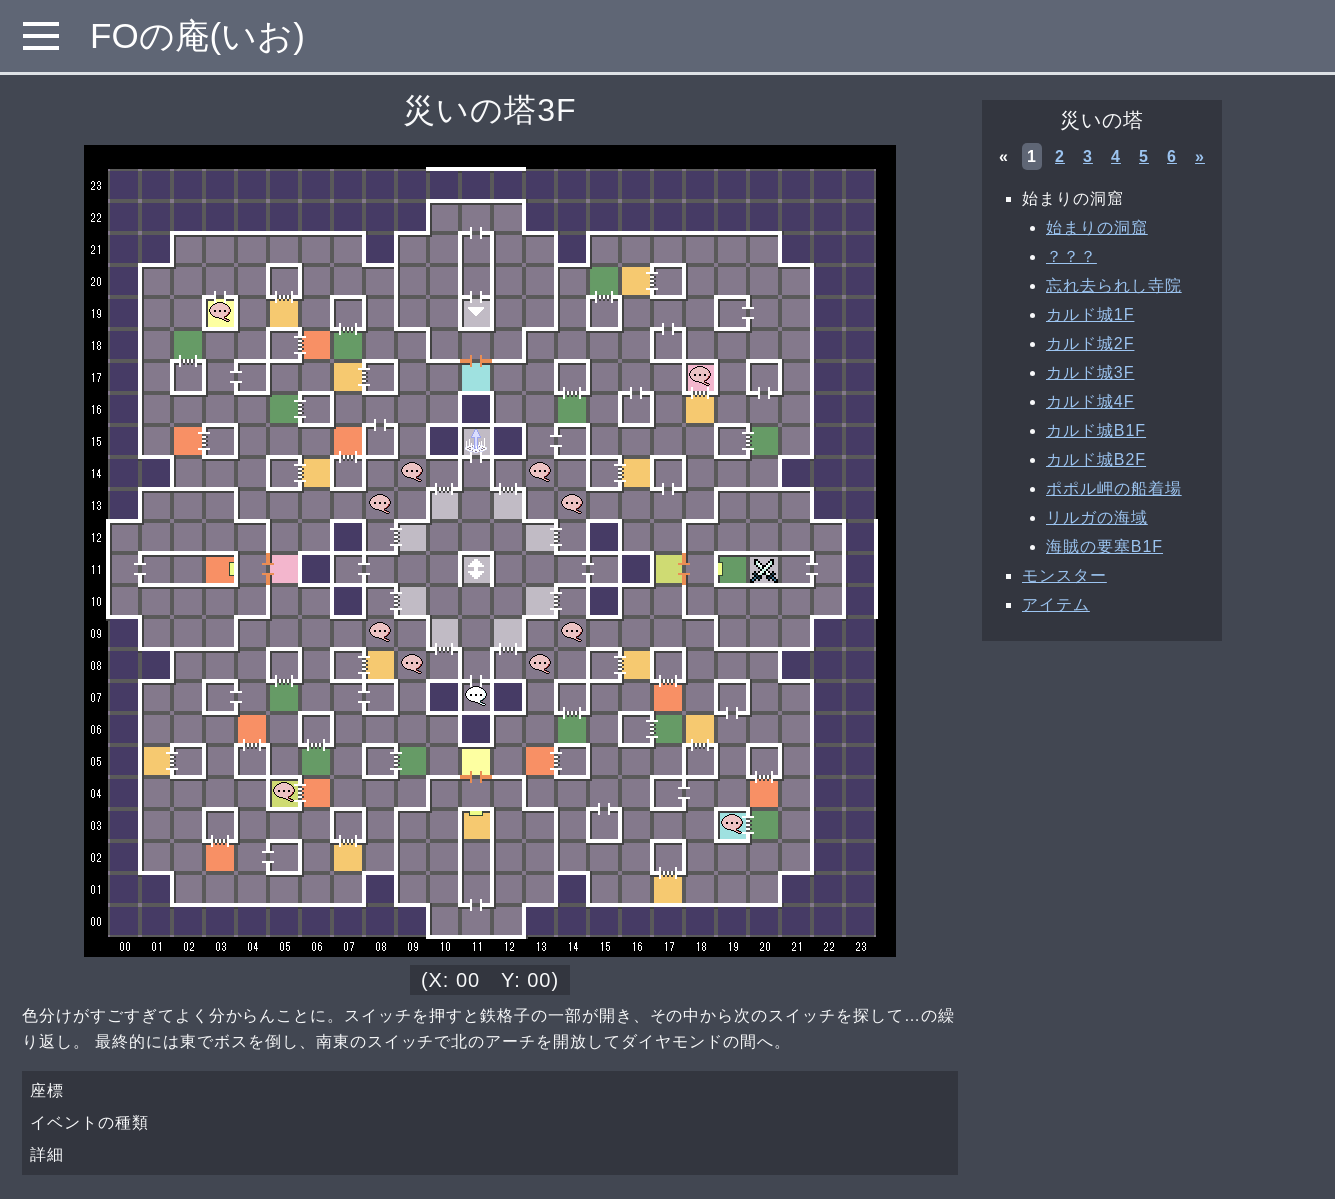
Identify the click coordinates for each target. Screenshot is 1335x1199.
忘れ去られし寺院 (1114, 285)
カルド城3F (1090, 372)
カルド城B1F (1096, 430)
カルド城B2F (1096, 459)
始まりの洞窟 (1097, 227)
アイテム (1056, 604)
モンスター (1064, 575)
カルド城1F (1090, 314)
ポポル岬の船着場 (1114, 488)
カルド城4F (1090, 401)
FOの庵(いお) (197, 35)
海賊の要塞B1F (1104, 546)
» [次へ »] (1200, 156)
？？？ (1071, 256)
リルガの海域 (1097, 517)
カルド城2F (1090, 343)
